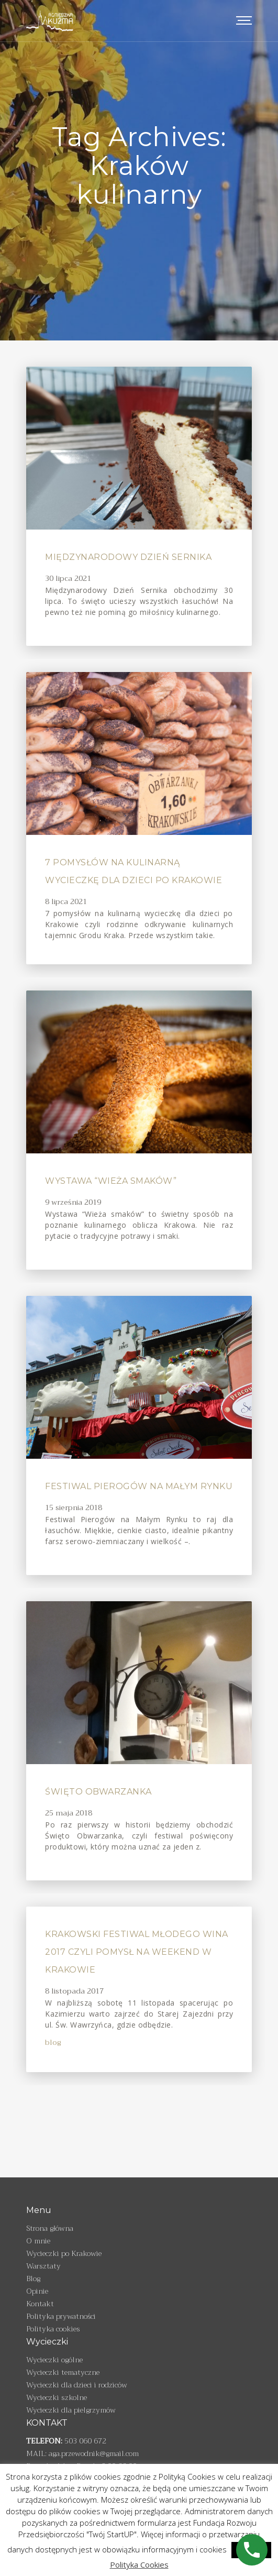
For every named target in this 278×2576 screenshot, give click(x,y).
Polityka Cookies (139, 2564)
